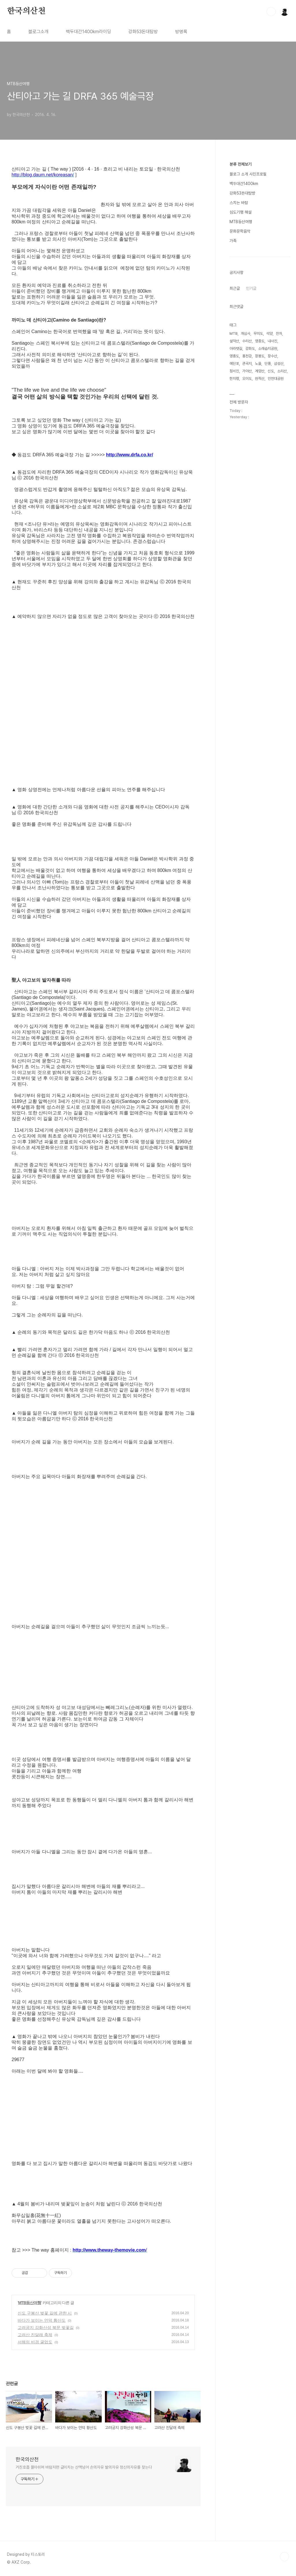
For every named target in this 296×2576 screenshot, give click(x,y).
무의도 (258, 333)
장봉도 (259, 356)
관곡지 (247, 363)
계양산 (259, 371)
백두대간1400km (244, 183)
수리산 (247, 341)
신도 (271, 371)
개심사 (245, 333)
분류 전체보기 (240, 164)
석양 (269, 333)
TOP (284, 2556)
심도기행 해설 (240, 212)
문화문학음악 (240, 231)
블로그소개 (38, 31)
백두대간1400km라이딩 (88, 31)
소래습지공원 (267, 348)
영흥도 (234, 356)
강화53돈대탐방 (143, 31)
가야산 (247, 371)
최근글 (235, 288)
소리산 (282, 371)
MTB (234, 333)
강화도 (250, 348)
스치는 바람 (239, 202)
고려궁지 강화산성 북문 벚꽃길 (46, 2327)
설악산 (234, 341)
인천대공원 (276, 378)
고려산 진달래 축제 (35, 2334)
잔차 (279, 333)
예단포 (234, 363)
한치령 (234, 378)
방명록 (181, 31)
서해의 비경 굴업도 (35, 2342)
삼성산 (279, 363)
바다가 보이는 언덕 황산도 (42, 2320)
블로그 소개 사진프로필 (248, 174)
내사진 (272, 341)
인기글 (251, 288)
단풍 (267, 363)
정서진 (234, 371)
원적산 (259, 378)
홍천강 (247, 356)
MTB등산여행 (29, 2302)
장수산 (272, 356)
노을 (258, 363)
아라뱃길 (236, 348)
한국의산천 (26, 11)
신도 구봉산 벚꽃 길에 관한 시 (45, 2313)
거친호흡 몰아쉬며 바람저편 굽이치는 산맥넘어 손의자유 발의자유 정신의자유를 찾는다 (84, 2467)
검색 (271, 11)
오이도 (247, 378)
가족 (233, 240)
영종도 (259, 341)
